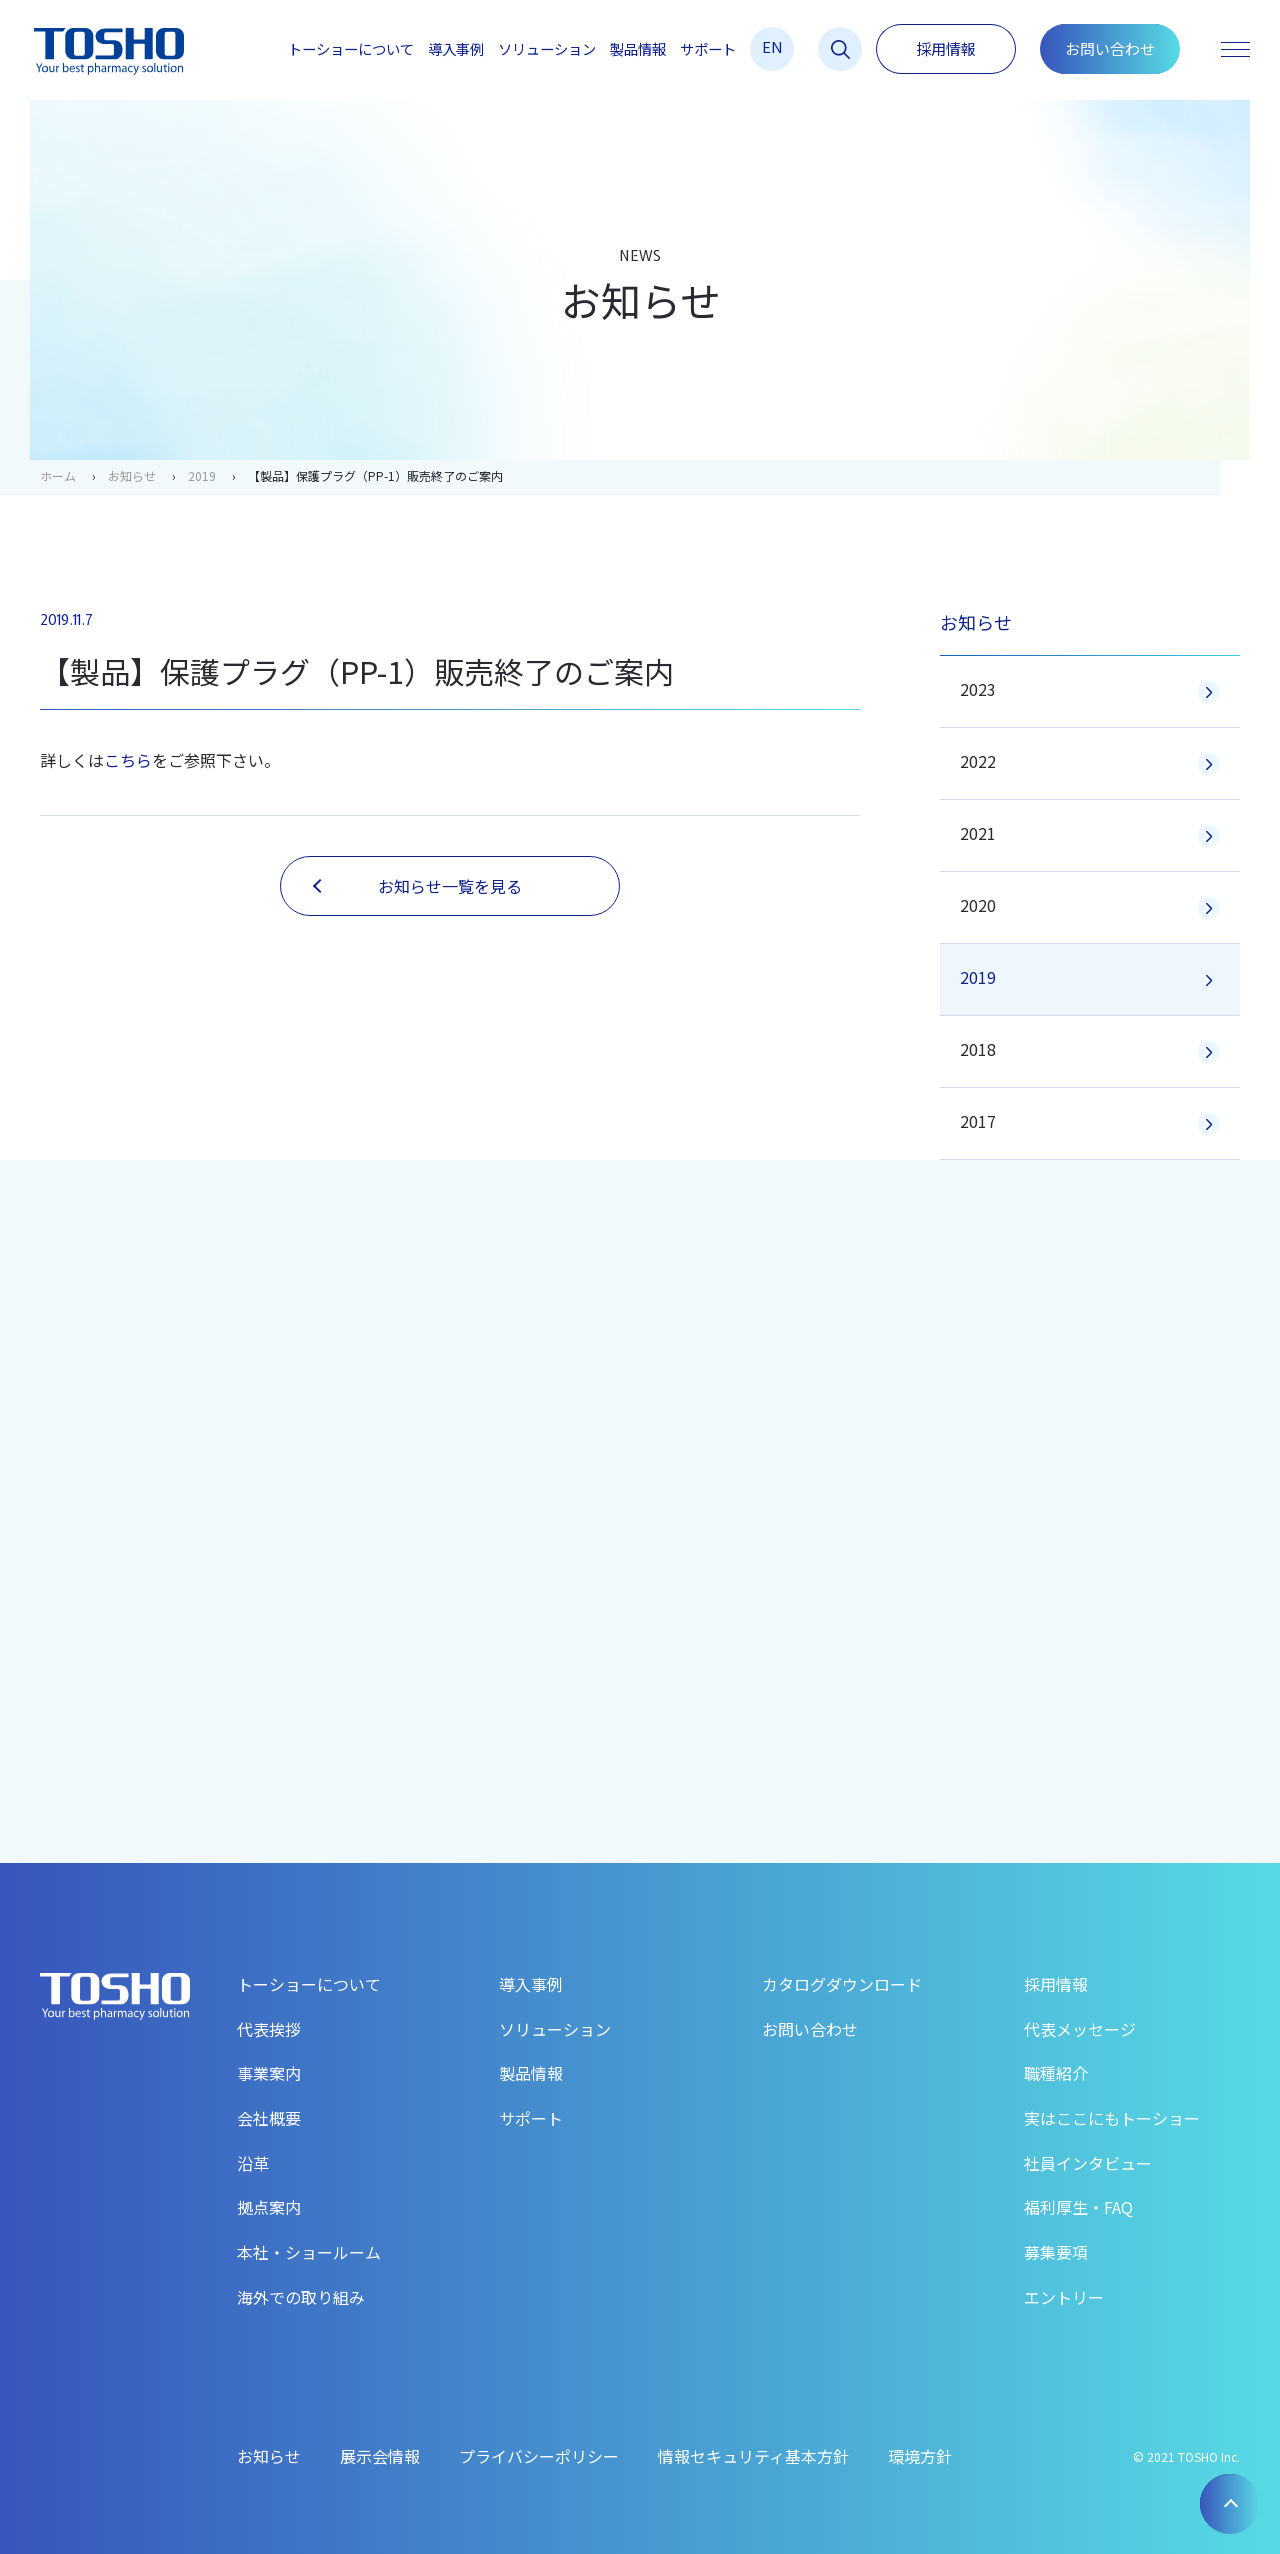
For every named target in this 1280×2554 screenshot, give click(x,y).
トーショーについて (351, 49)
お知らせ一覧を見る (417, 886)
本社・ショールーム (309, 2252)
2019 (202, 475)
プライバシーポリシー (539, 2456)
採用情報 (946, 48)
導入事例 (456, 49)
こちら (128, 760)
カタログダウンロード (842, 1984)
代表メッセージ (1080, 2029)
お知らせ (132, 475)
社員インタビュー (1088, 2163)
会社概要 (269, 2118)
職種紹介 (1056, 2073)
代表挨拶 (269, 2029)
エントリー (1064, 2297)
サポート (708, 49)
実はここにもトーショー (1112, 2118)
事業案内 (269, 2073)
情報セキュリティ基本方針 (753, 2456)
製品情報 (638, 49)
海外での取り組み (301, 2297)
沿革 (253, 2163)
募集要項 (1056, 2252)
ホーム (58, 475)
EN (772, 46)
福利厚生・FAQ (1078, 2207)
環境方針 (920, 2456)
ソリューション (547, 49)
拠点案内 (269, 2207)
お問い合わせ (1110, 48)
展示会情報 (380, 2456)
